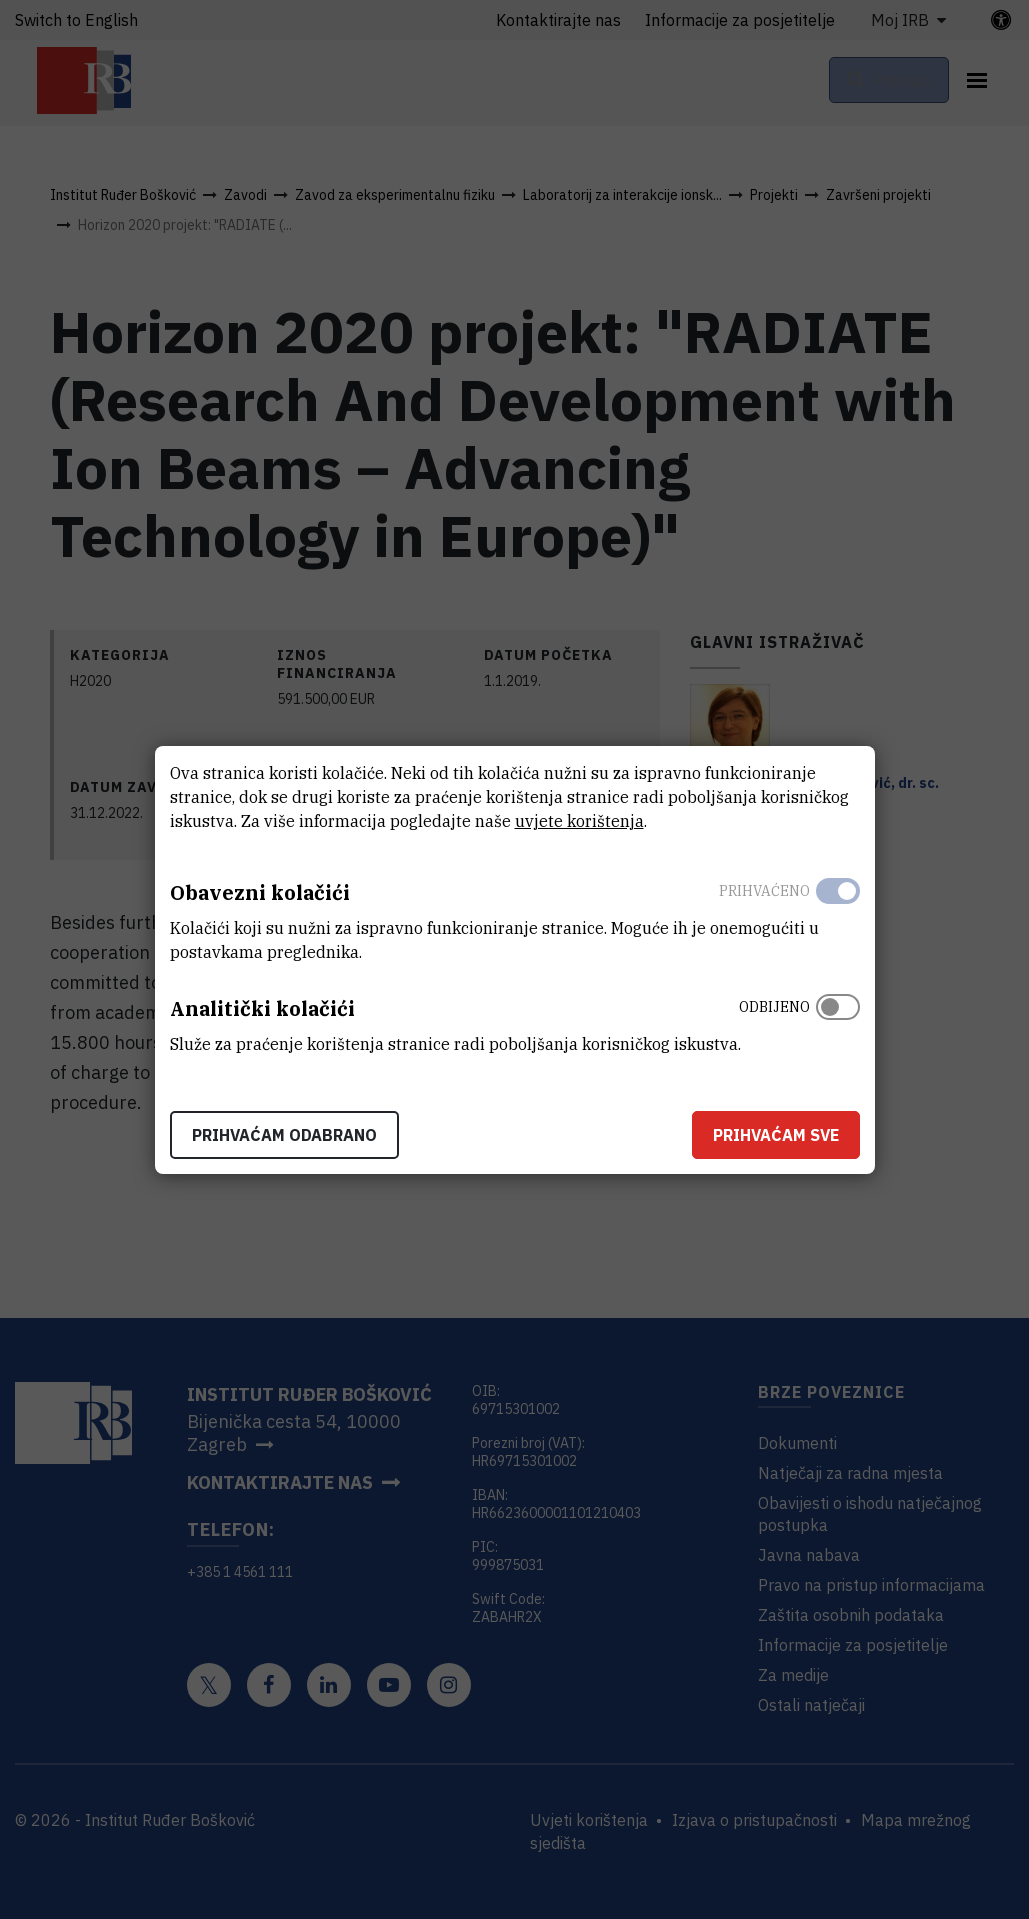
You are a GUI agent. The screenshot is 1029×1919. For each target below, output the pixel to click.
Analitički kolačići (262, 1008)
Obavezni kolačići (260, 892)
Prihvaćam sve (776, 1135)
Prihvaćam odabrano (284, 1135)
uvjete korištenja (579, 821)
